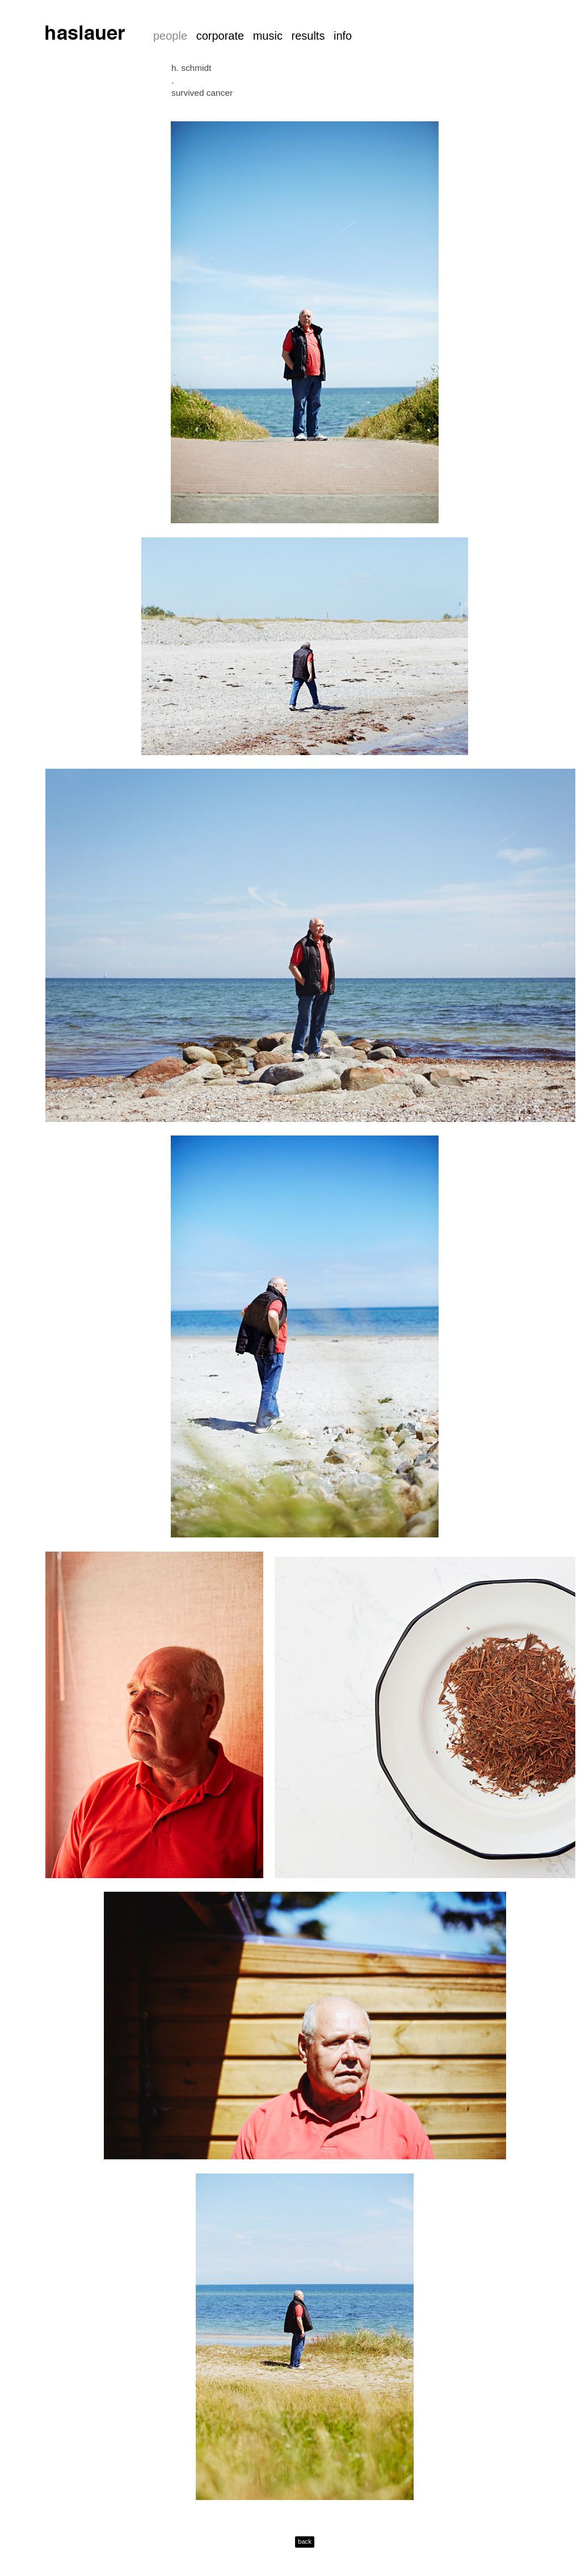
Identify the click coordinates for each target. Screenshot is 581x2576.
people (170, 35)
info (343, 35)
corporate (220, 35)
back (304, 2541)
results (308, 35)
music (268, 35)
